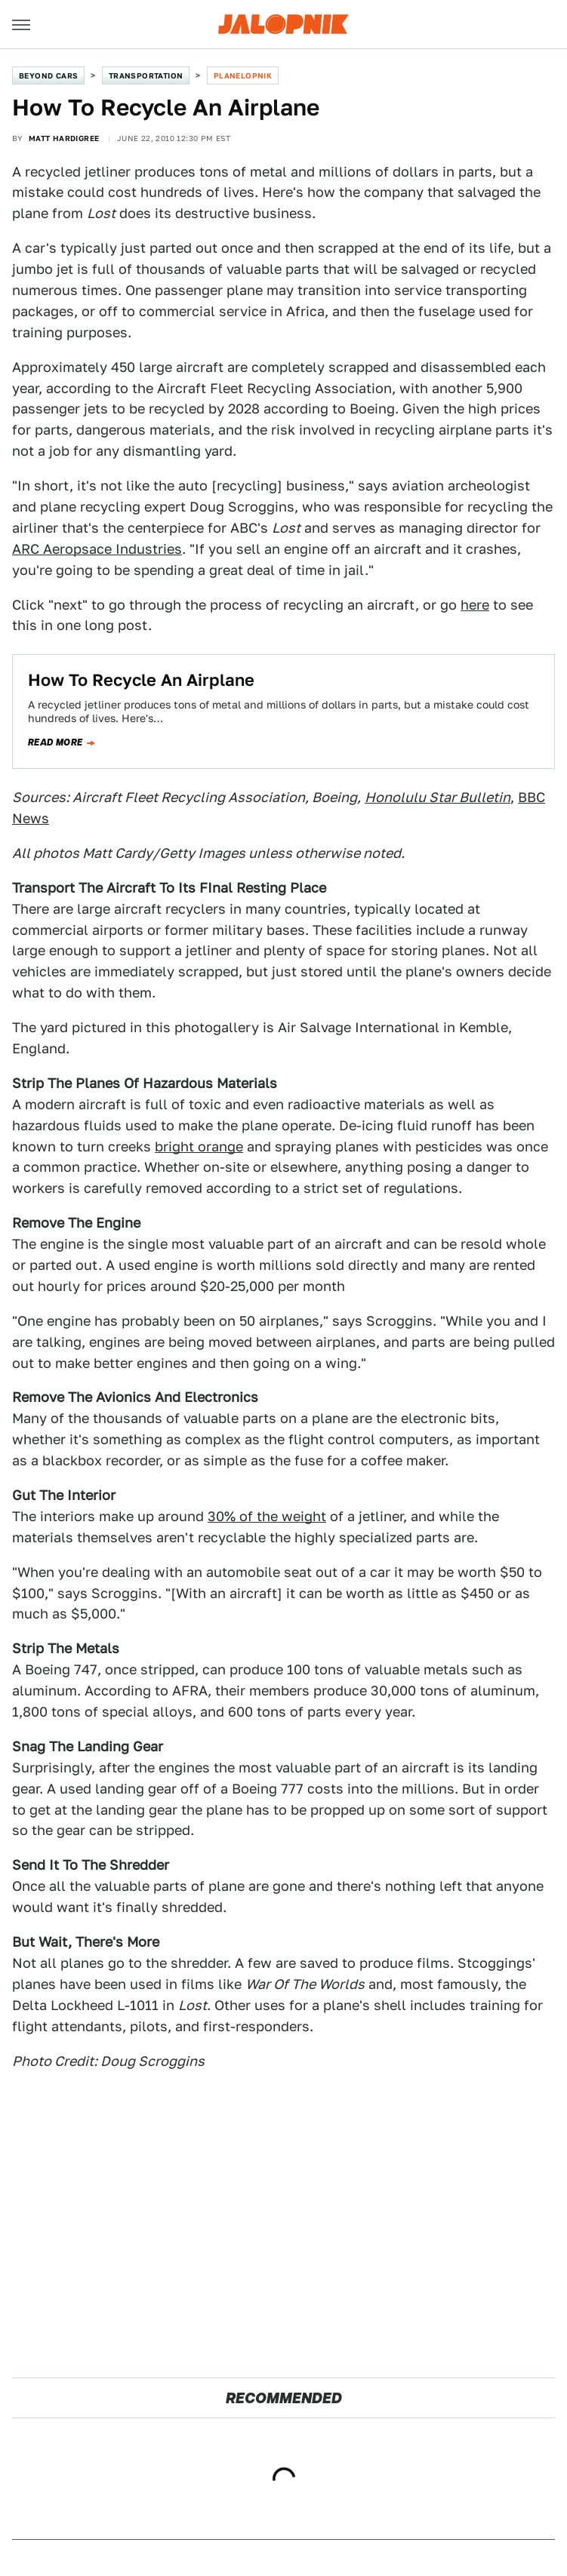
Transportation (146, 75)
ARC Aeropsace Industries (97, 549)
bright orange (199, 1146)
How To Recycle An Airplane (141, 680)
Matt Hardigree (64, 138)
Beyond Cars (48, 75)
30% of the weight (267, 1516)
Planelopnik (243, 75)
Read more (55, 742)
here (475, 605)
